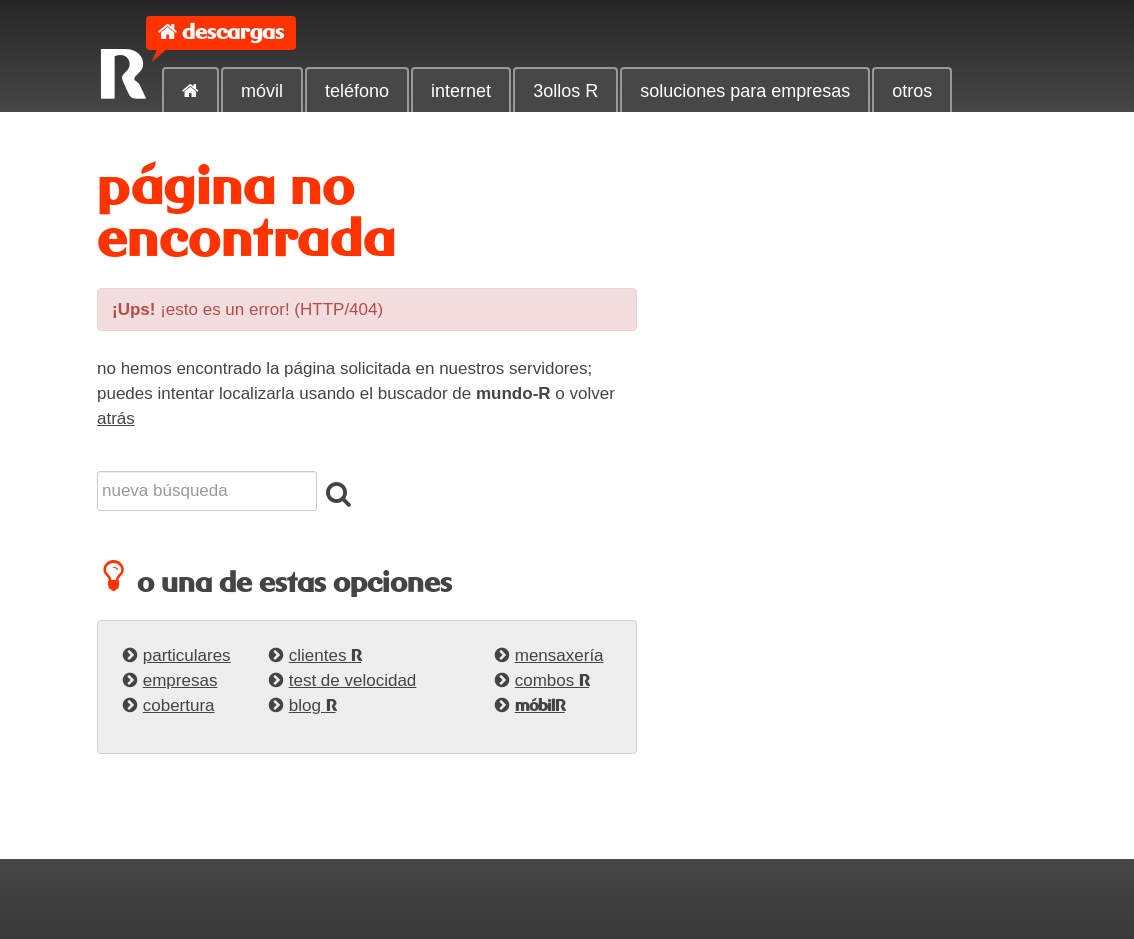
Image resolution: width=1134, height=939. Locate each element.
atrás (116, 418)
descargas (233, 32)
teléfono (357, 91)
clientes (325, 655)
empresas (180, 680)
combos (552, 680)
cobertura (179, 705)
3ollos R (565, 91)
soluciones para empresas (745, 91)
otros (912, 91)
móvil (262, 91)
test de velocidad (353, 680)
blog (312, 705)
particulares (187, 655)
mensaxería (559, 655)
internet (461, 91)
